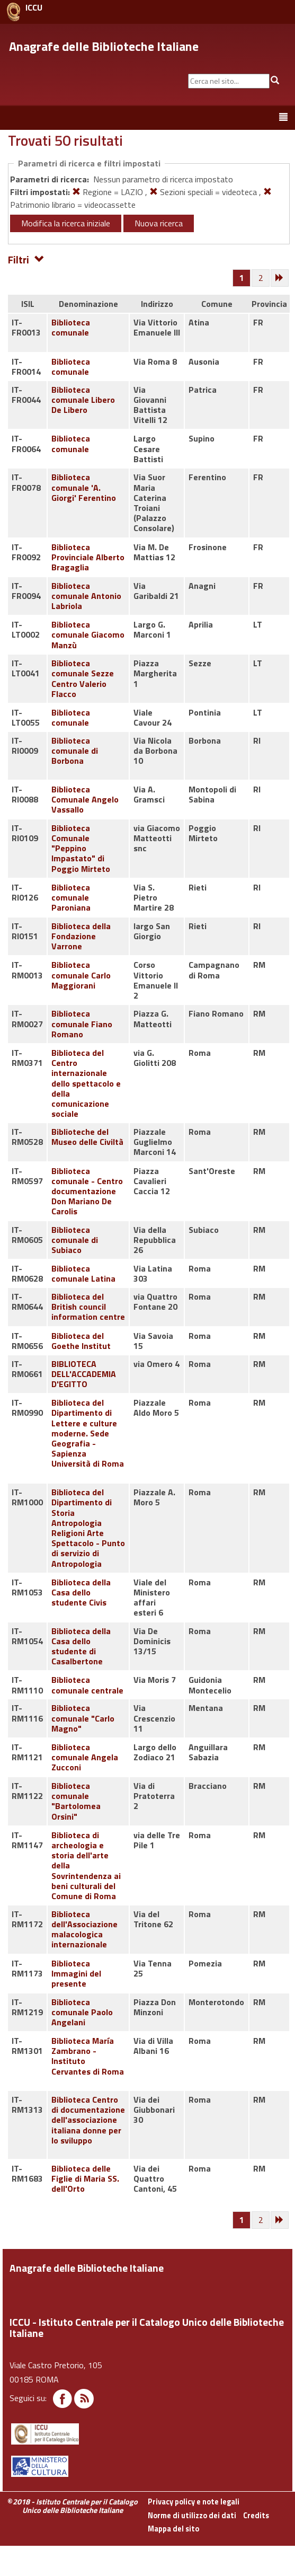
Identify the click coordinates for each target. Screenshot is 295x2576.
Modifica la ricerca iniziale (65, 223)
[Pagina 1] (241, 277)
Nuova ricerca (159, 223)
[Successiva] (280, 278)
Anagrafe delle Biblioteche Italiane (104, 46)
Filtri (26, 258)
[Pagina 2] (261, 278)
